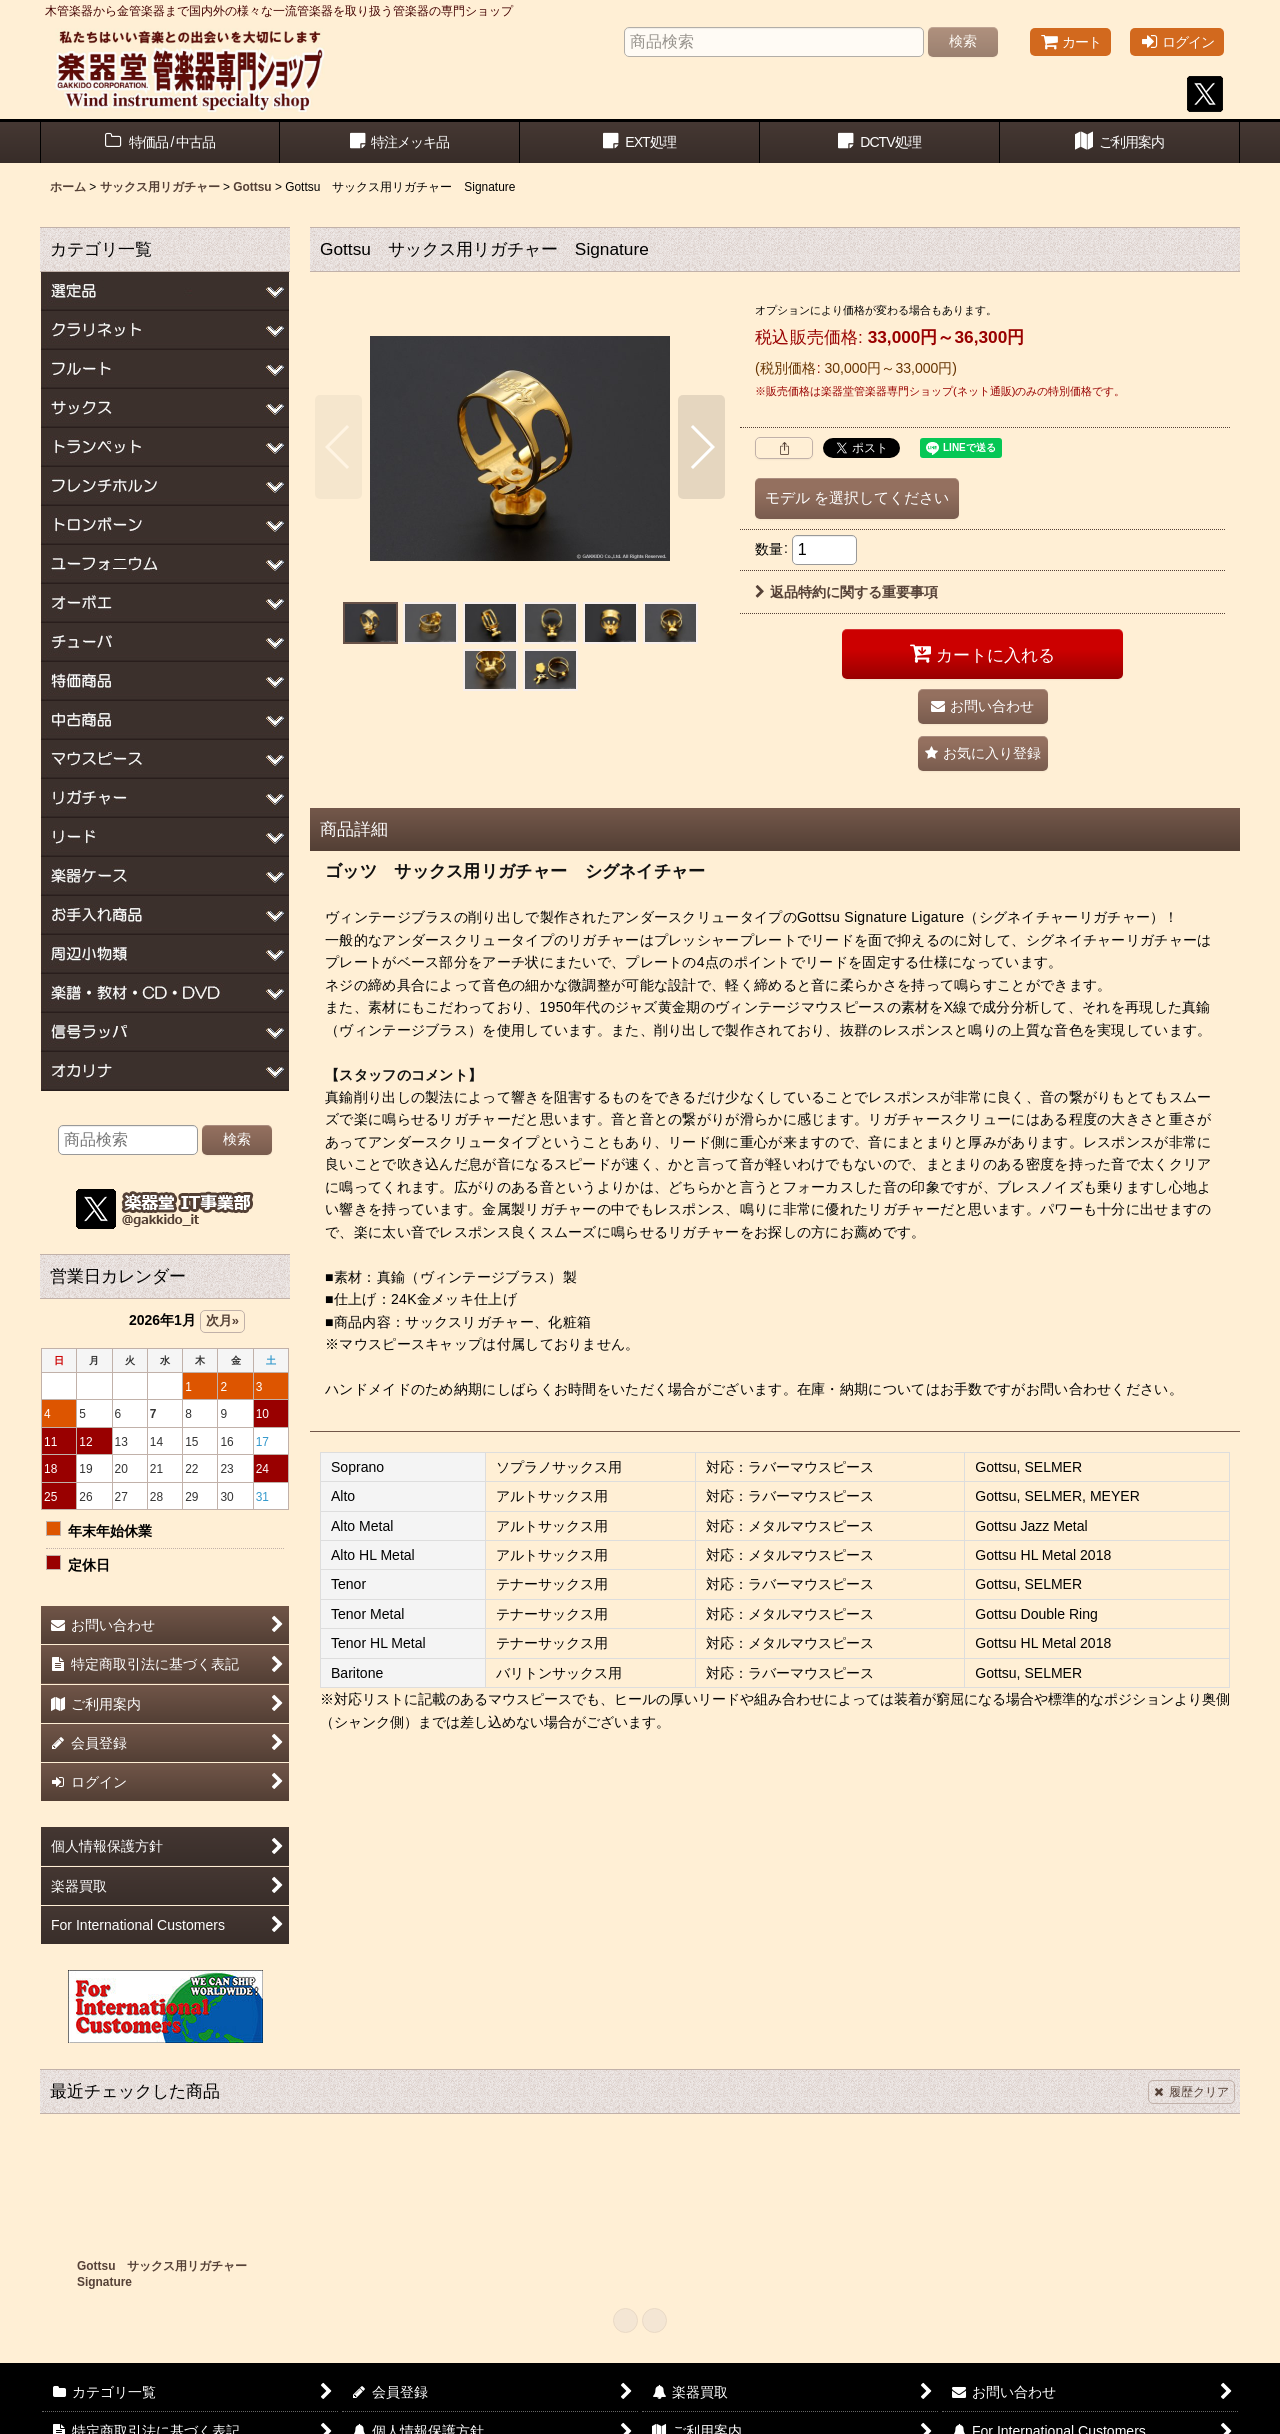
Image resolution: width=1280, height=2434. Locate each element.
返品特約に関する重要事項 (846, 592)
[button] (338, 447)
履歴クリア (1191, 2092)
